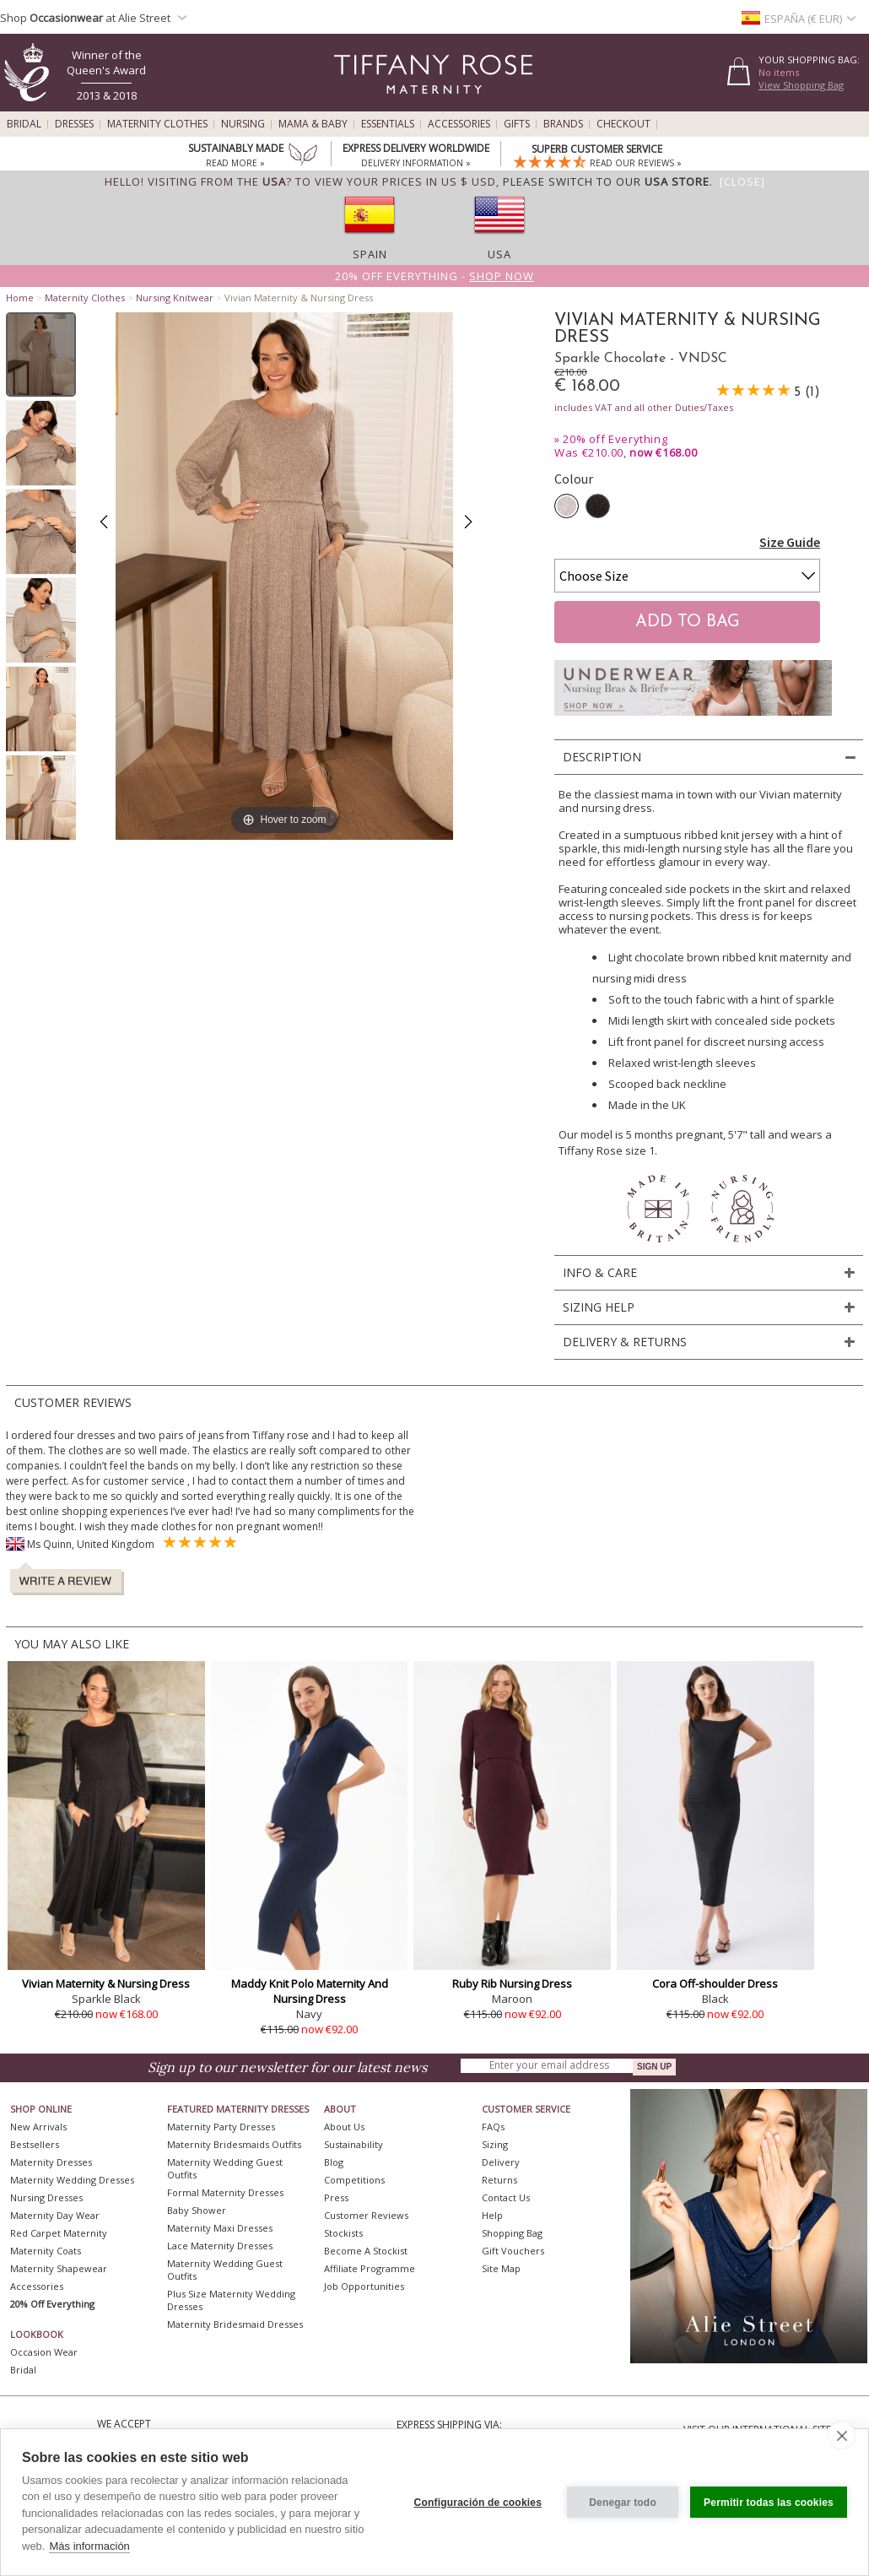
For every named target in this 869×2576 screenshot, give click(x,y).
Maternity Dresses (51, 2162)
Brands (563, 124)
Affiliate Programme (369, 2268)
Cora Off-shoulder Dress (715, 1983)
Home (20, 297)
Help (492, 2215)
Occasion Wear (44, 2352)
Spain (370, 254)
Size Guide (789, 541)
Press (336, 2197)
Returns (499, 2179)
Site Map (501, 2268)
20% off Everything (615, 438)
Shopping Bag (512, 2233)
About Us (344, 2126)
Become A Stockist (366, 2250)
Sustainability (353, 2144)
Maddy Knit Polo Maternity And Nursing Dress (309, 1991)
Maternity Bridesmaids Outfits (234, 2144)
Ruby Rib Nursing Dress (512, 1983)
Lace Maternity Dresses (220, 2245)
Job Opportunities (364, 2286)
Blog (333, 2162)
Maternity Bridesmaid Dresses (235, 2324)
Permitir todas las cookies (769, 2502)
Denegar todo (622, 2502)
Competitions (354, 2179)
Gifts (517, 124)
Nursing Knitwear (174, 297)
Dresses (74, 124)
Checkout (623, 124)
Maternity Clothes (157, 124)
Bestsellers (34, 2144)
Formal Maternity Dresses (225, 2192)
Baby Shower (196, 2210)
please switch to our (606, 181)
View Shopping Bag (801, 84)
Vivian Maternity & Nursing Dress (106, 1983)
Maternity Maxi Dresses (220, 2228)
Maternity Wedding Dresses (72, 2179)
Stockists (343, 2233)
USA (499, 254)
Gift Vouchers (513, 2250)
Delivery (501, 2162)
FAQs (493, 2126)
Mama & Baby (313, 124)
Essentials (387, 124)
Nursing (243, 124)
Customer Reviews (366, 2215)
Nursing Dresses (46, 2197)
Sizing (495, 2144)
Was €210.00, (625, 452)
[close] (842, 2435)
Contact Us (506, 2197)
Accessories (459, 124)
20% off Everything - (434, 276)
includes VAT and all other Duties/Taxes (643, 407)
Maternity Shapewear (58, 2268)
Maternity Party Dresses (221, 2126)
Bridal (24, 124)
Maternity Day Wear (55, 2215)
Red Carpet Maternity (58, 2233)
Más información (89, 2546)
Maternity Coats (45, 2250)
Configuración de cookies (478, 2502)
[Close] (742, 181)
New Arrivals (38, 2126)
